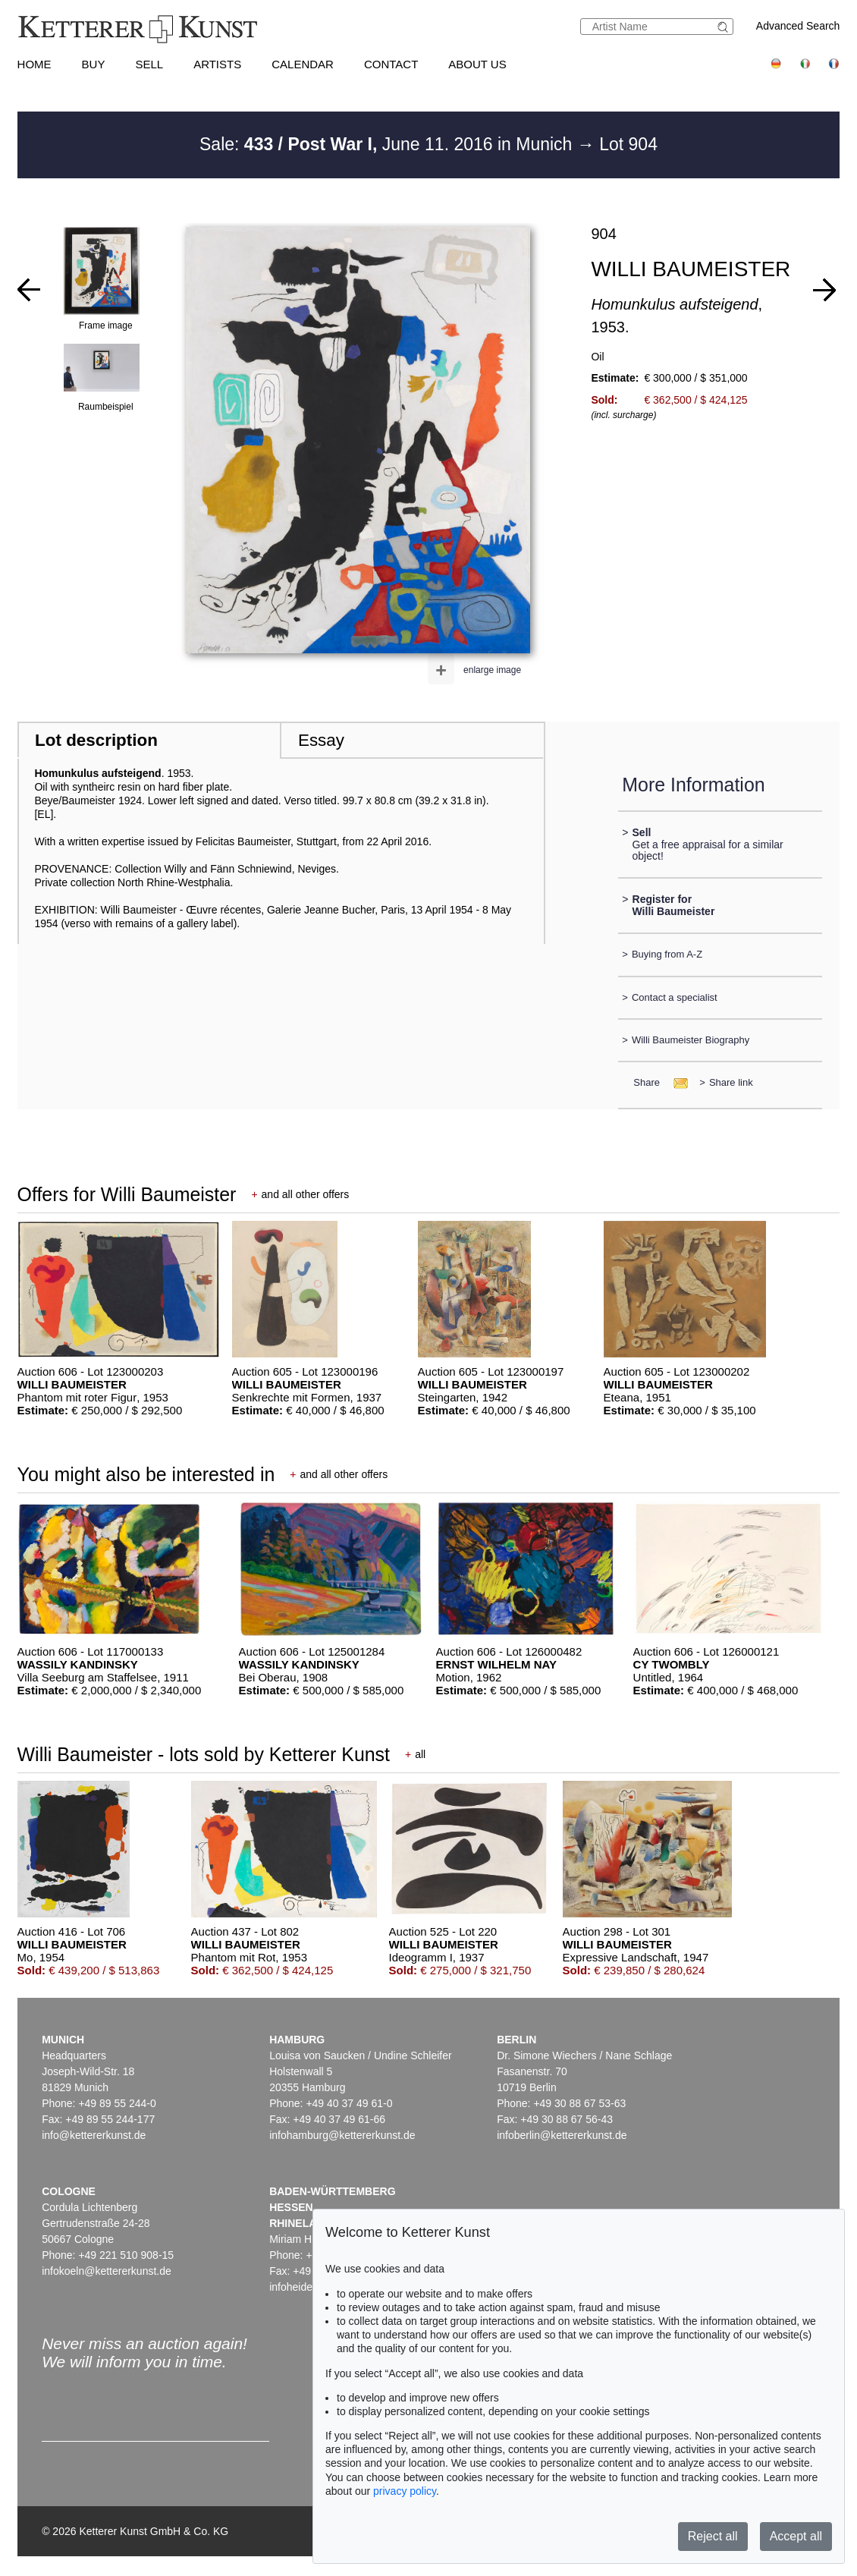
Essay (321, 740)
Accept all (796, 2536)
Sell (149, 64)
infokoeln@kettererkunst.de (106, 2271)
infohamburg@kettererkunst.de (342, 2135)
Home (34, 64)
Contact (391, 64)
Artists (217, 64)
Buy (93, 64)
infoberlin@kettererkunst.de (561, 2135)
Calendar (303, 64)
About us (477, 64)
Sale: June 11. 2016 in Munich (388, 144)
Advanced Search (798, 26)
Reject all (713, 2536)
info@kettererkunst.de (94, 2135)
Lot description (96, 740)
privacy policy (404, 2491)
